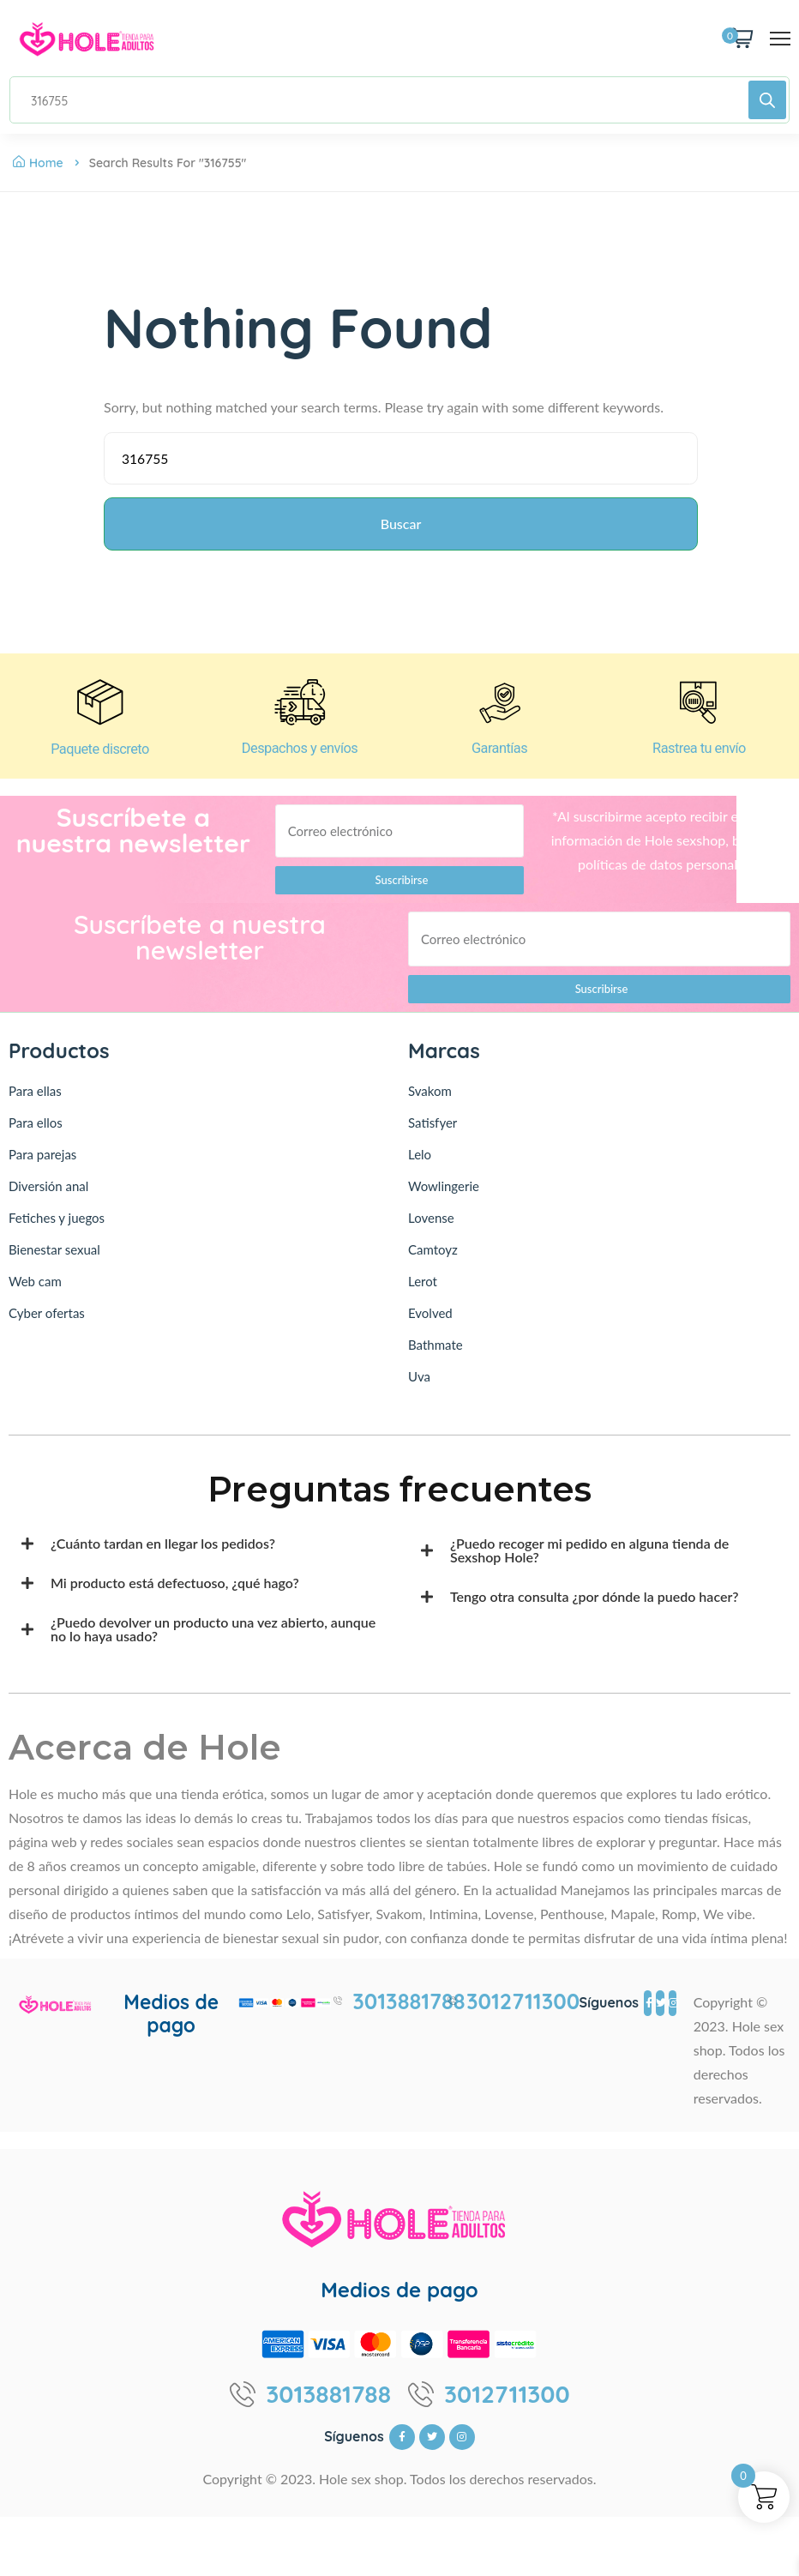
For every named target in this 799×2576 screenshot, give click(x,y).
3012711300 (523, 2012)
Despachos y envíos (299, 758)
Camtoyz (433, 1259)
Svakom (430, 1101)
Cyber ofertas (47, 1323)
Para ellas (35, 1101)
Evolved (430, 1323)
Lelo (419, 1164)
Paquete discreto (99, 758)
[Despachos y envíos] (300, 709)
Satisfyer (432, 1133)
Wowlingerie (443, 1196)
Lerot (422, 1291)
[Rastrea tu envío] (699, 709)
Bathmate (435, 1355)
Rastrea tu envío (699, 758)
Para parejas (42, 1164)
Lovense (431, 1228)
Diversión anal (48, 1196)
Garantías (499, 758)
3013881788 (408, 2012)
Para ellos (36, 1133)
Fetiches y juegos (57, 1228)
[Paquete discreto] (100, 709)
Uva (419, 1386)
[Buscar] (767, 100)
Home (38, 163)
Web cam (35, 1291)
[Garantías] (500, 709)
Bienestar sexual (54, 1259)
